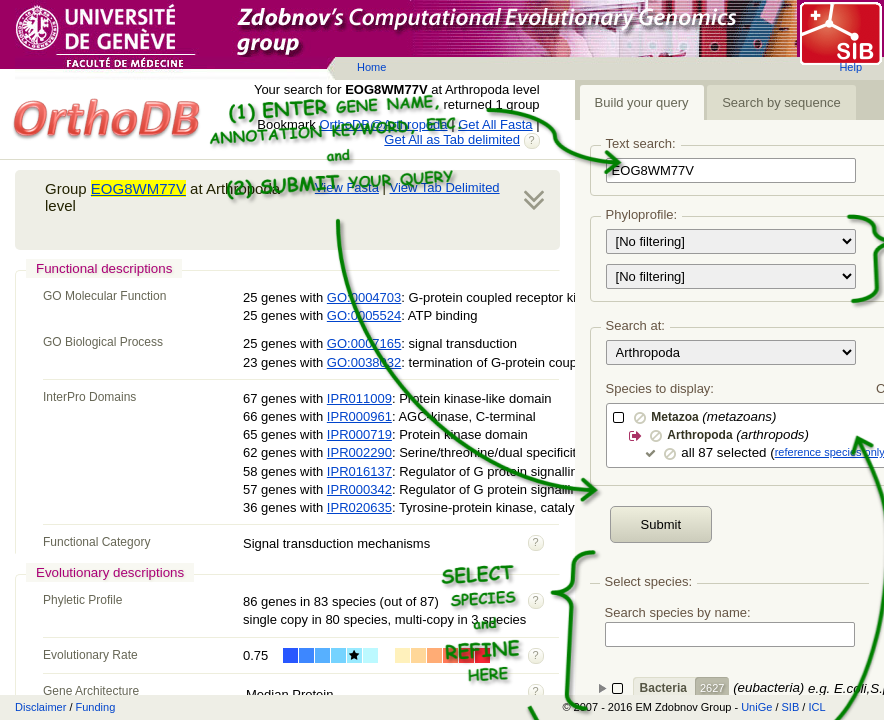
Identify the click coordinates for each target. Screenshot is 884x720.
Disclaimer (40, 707)
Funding (96, 707)
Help (850, 67)
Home (371, 67)
